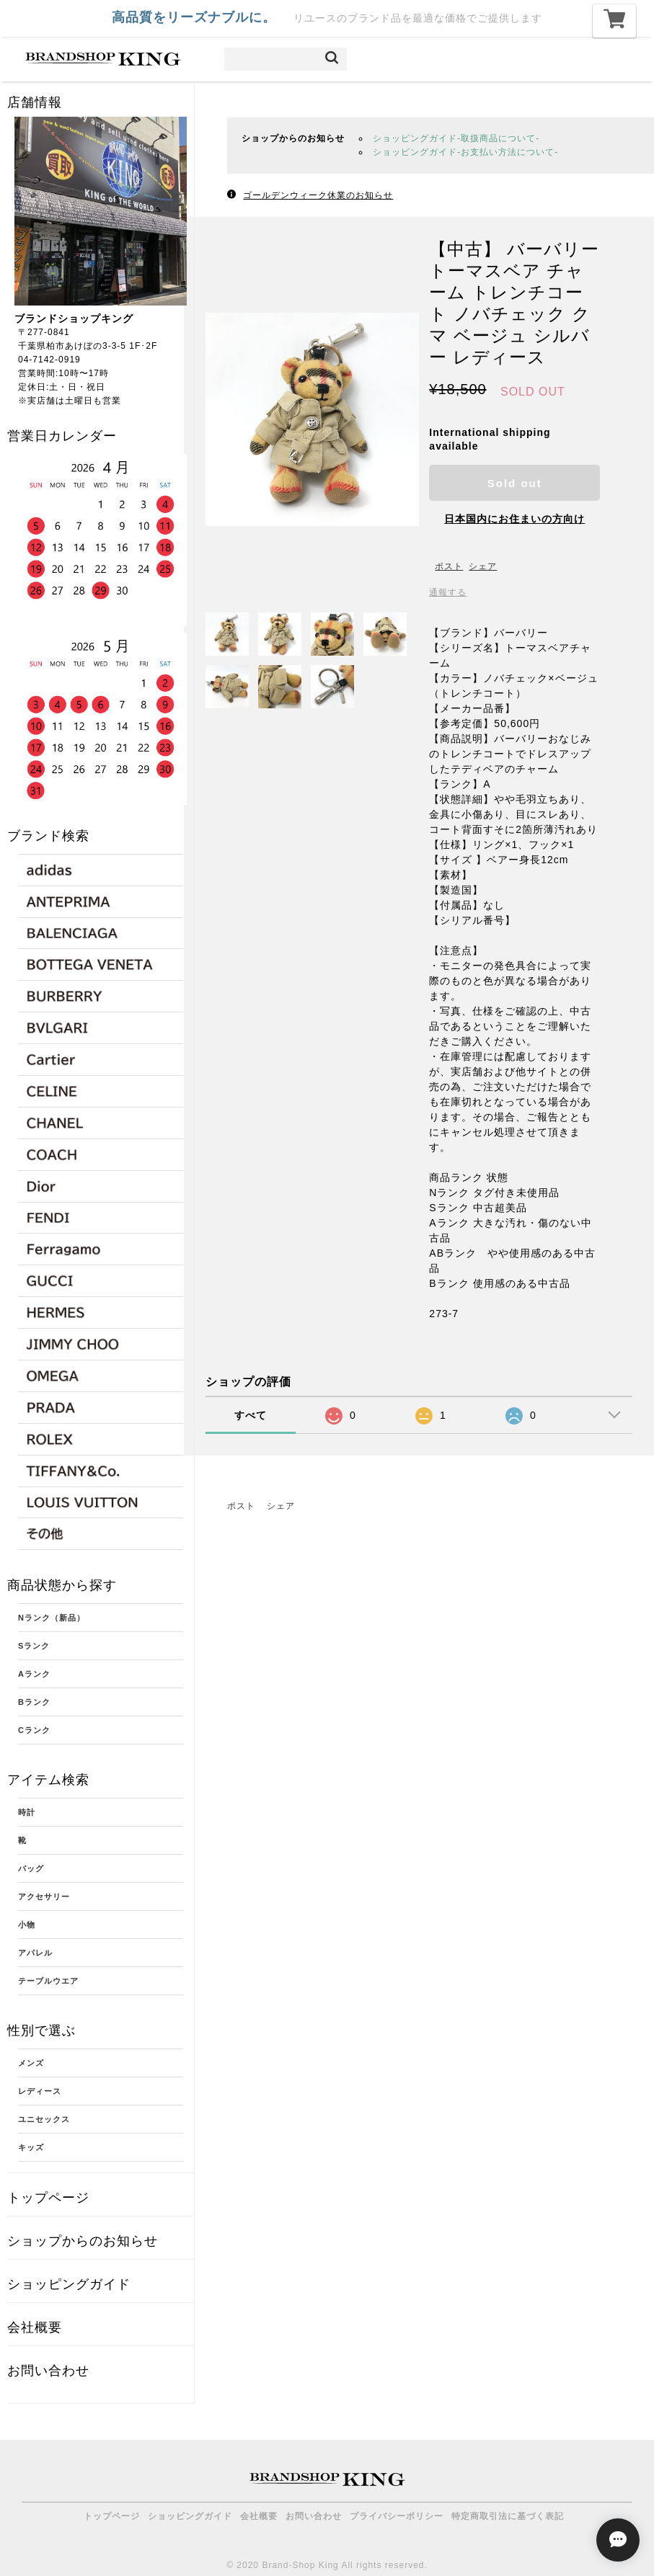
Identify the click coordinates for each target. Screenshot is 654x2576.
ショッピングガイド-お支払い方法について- (465, 152)
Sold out (514, 483)
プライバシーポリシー (396, 2516)
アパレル (35, 1952)
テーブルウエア (48, 1980)
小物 (26, 1924)
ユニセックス (44, 2119)
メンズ (31, 2063)
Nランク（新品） (51, 1617)
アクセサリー (44, 1896)
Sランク (34, 1645)
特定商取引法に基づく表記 (507, 2516)
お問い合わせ (48, 2370)
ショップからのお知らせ (82, 2241)
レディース (39, 2091)
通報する (448, 592)
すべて (250, 1415)
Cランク (34, 1730)
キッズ (31, 2147)
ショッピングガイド (69, 2284)
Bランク (34, 1702)
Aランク (34, 1674)
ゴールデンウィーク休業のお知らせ (318, 195)
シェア (483, 566)
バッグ (31, 1868)
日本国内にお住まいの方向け (514, 519)
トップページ (48, 2198)
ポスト (449, 566)
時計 (26, 1812)
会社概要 (34, 2327)
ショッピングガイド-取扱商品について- (456, 138)
